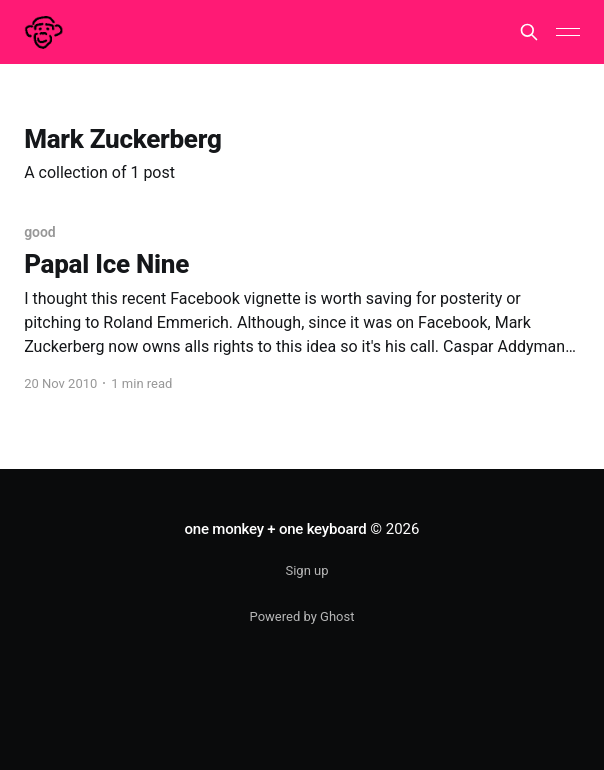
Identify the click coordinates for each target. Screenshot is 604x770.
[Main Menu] (568, 32)
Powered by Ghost (302, 616)
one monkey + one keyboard (276, 529)
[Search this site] (529, 32)
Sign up (306, 570)
